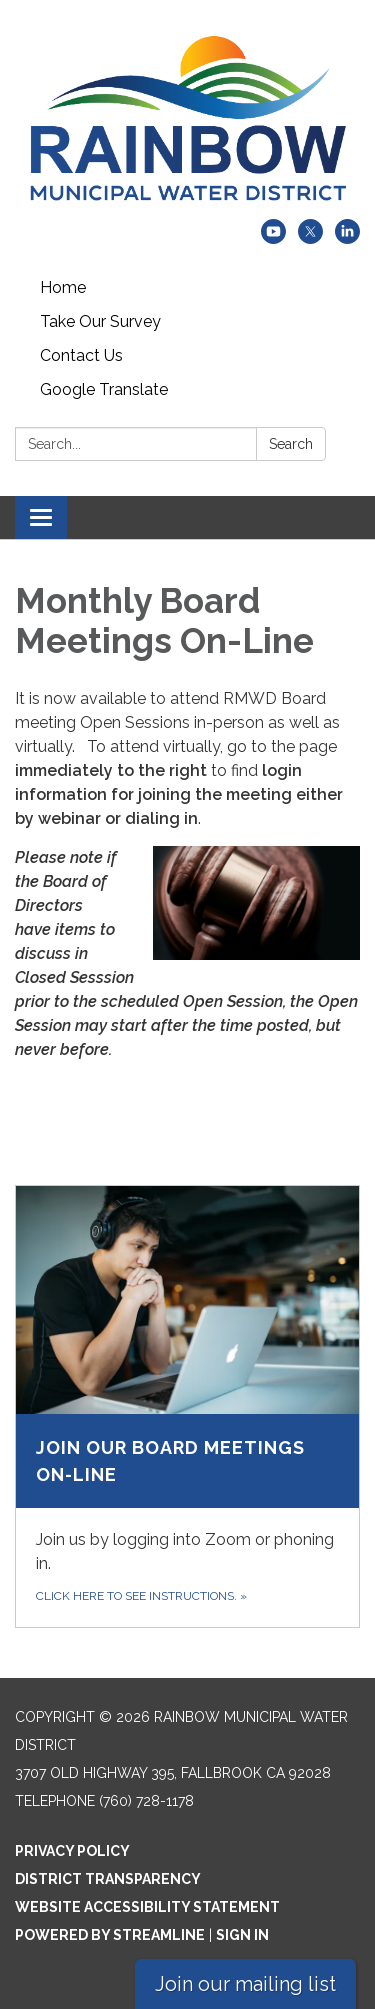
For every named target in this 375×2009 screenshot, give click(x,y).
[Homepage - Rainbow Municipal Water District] (187, 119)
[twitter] (310, 238)
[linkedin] (347, 238)
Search (291, 444)
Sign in (242, 1935)
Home (63, 287)
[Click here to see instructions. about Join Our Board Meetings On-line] (187, 1407)
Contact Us (81, 355)
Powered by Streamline (110, 1935)
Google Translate (104, 389)
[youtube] (273, 238)
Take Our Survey (100, 321)
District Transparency (108, 1879)
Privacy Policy (72, 1851)
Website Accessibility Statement (147, 1907)
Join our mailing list (245, 1984)
